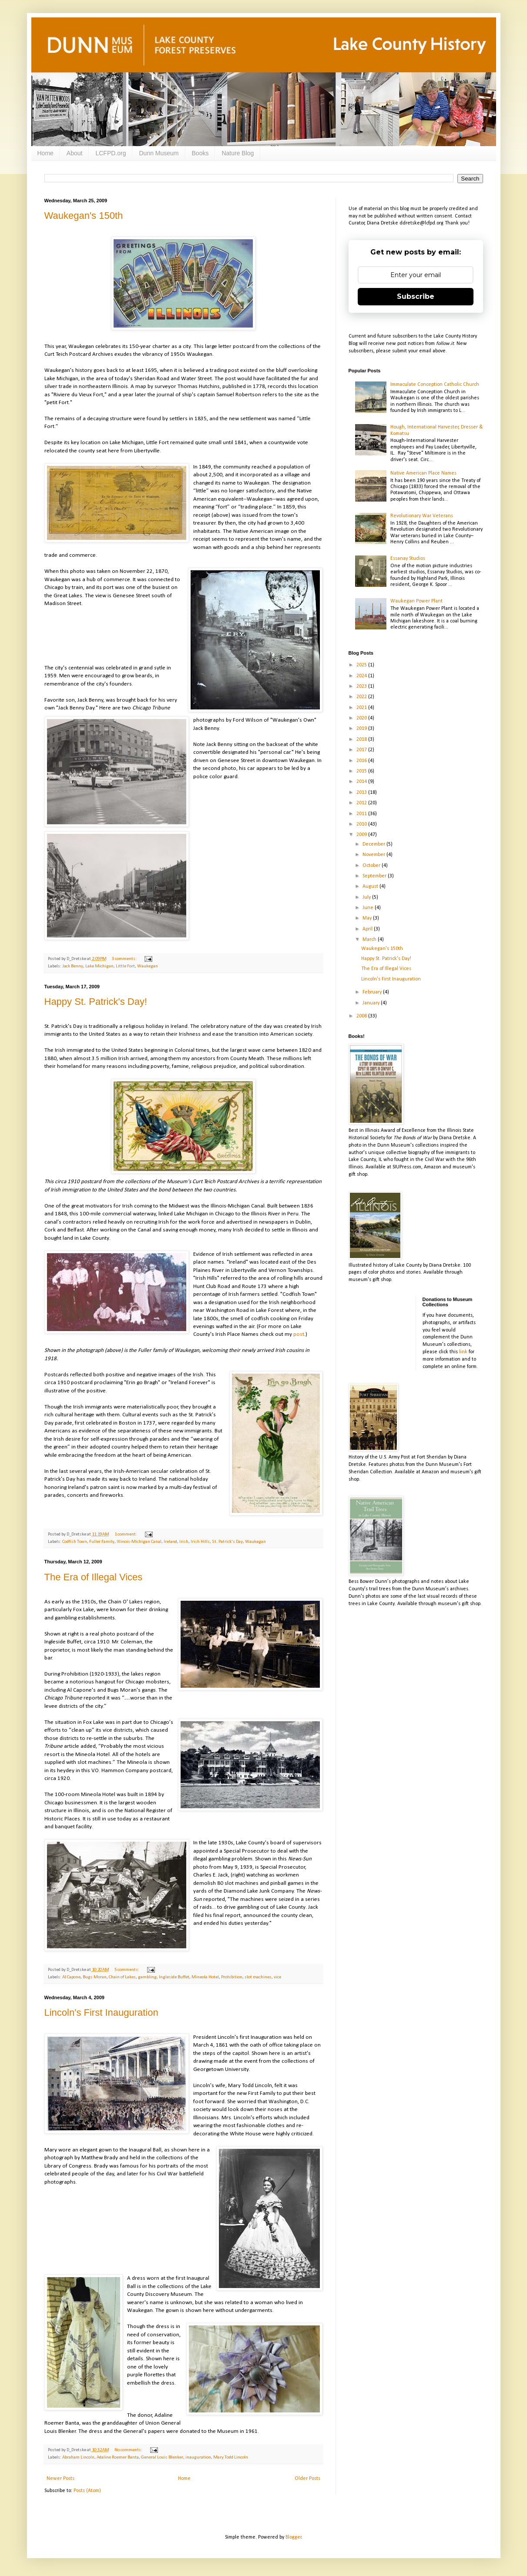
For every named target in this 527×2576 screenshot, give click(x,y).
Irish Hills (200, 1541)
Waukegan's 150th (83, 215)
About (75, 153)
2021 (362, 707)
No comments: (128, 2450)
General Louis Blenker (162, 2457)
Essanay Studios (407, 558)
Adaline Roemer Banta (118, 2457)
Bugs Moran (95, 1977)
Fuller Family (101, 1541)
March (370, 939)
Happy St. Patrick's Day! (96, 1001)
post (298, 1334)
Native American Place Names (423, 473)
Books (200, 153)
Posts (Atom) (87, 2490)
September (375, 876)
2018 (362, 739)
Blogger (293, 2537)
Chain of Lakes (122, 1977)
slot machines (258, 1977)
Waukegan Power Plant (416, 601)
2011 (362, 813)
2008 (362, 1016)
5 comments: (127, 1969)
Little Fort (125, 966)
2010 (362, 824)
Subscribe (415, 296)
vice (277, 1977)
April (368, 929)
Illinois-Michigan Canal (139, 1541)
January (372, 1003)
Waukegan (147, 966)
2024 (362, 676)
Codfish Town (74, 1541)
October (372, 865)
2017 (362, 750)
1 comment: (126, 1534)
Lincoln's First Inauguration (101, 2012)
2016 (362, 760)
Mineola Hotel (205, 1977)
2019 (362, 728)
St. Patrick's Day (227, 1541)
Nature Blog (238, 153)
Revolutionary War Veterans (421, 516)
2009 (362, 834)
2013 (362, 792)
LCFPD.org (110, 153)
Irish (183, 1541)
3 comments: (125, 959)
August (371, 886)
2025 (362, 665)
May (368, 918)
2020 (362, 718)
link (463, 1352)
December (374, 844)
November (374, 854)
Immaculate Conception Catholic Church (434, 384)
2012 (362, 803)
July (367, 897)
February (373, 992)
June (369, 907)
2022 (362, 696)
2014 (362, 781)
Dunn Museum (158, 153)
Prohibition (231, 1977)
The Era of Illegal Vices (93, 1577)
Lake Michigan (99, 966)
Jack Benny (72, 966)
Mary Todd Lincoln (230, 2457)
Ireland (170, 1541)
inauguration (198, 2457)
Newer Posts (60, 2478)
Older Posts (307, 2478)
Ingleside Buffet (174, 1977)
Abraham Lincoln (78, 2457)
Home (45, 153)
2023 (362, 686)
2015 (362, 771)
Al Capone (71, 1977)
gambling (147, 1977)
